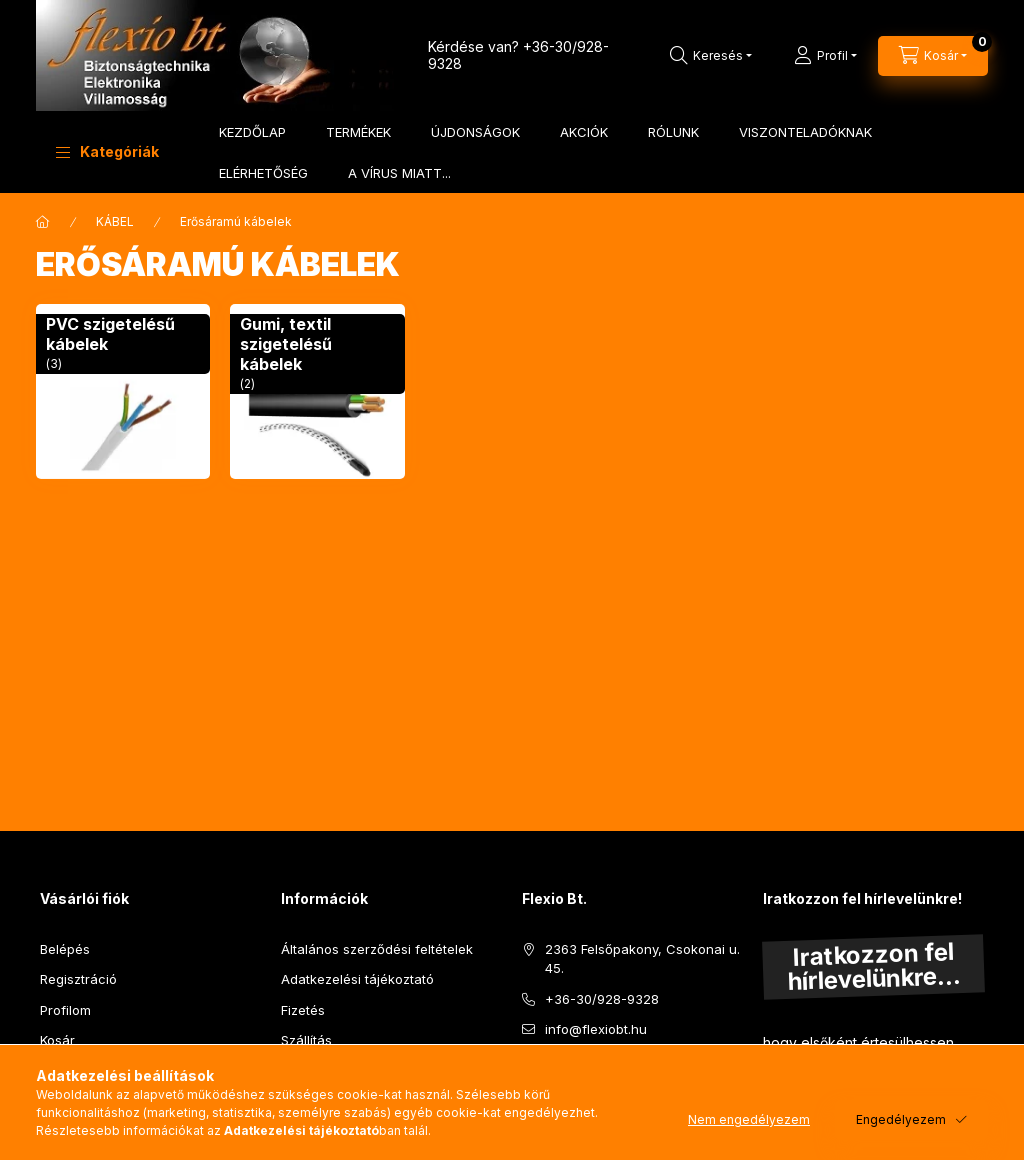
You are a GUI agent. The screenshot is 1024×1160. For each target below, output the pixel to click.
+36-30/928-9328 (602, 999)
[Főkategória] (43, 222)
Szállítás (306, 1040)
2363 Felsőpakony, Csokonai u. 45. (642, 959)
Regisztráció (78, 979)
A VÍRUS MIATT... (399, 173)
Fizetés (303, 1010)
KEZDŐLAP (252, 132)
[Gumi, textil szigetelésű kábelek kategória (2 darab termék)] (317, 391)
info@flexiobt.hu (596, 1029)
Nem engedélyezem (749, 1119)
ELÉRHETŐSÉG (263, 173)
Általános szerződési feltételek (377, 949)
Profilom (65, 1010)
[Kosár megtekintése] (933, 56)
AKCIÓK (584, 132)
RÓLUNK (673, 132)
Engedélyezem (901, 1119)
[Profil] (825, 56)
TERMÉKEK (358, 132)
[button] (107, 152)
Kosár (57, 1040)
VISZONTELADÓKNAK (805, 132)
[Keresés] (711, 56)
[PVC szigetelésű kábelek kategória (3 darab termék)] (123, 391)
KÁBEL (115, 221)
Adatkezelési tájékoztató (357, 979)
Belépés (65, 949)
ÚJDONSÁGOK (475, 132)
